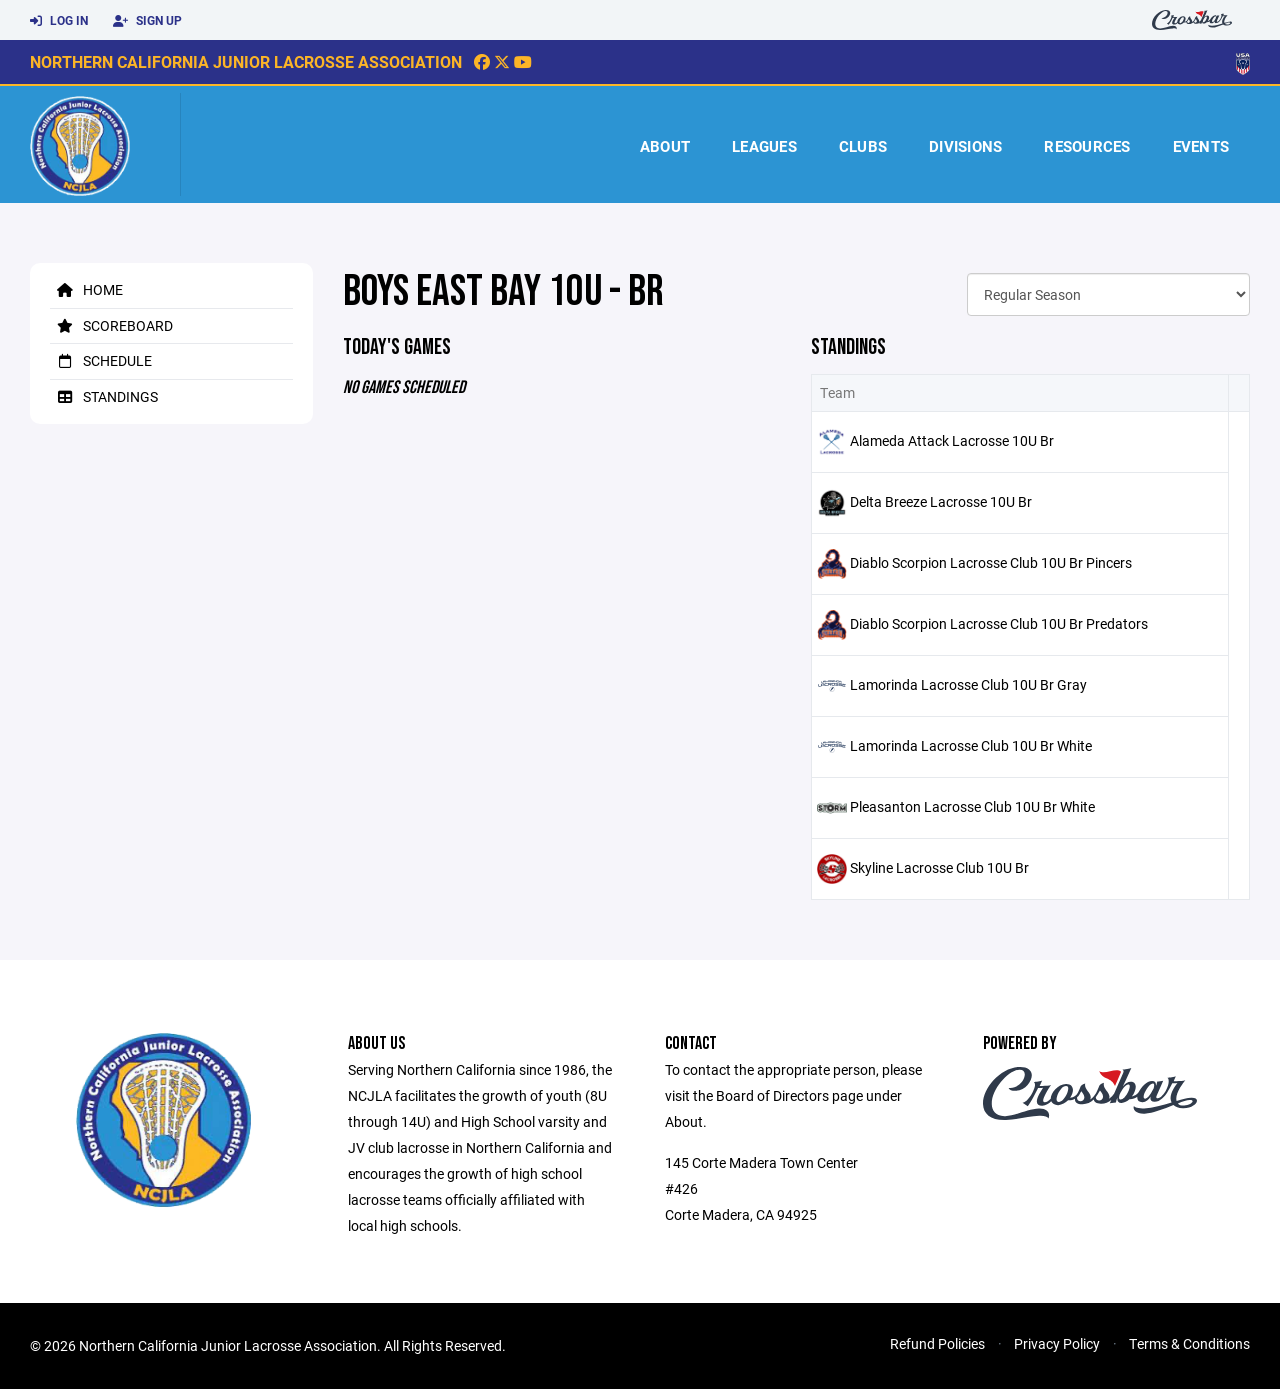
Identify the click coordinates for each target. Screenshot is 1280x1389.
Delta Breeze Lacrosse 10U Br (941, 501)
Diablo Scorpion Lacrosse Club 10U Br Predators (999, 623)
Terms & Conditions (1189, 1343)
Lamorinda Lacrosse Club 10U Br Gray (968, 684)
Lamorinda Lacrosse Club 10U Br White (971, 745)
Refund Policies (937, 1343)
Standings (104, 396)
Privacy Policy (1057, 1343)
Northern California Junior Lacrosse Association (246, 61)
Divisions (965, 146)
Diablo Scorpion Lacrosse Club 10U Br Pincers (991, 562)
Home (86, 289)
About (665, 146)
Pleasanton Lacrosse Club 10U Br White (972, 806)
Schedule (101, 360)
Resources (1087, 146)
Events (1201, 146)
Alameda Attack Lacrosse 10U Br (952, 440)
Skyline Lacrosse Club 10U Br (939, 867)
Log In (59, 21)
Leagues (764, 146)
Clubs (863, 146)
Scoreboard (111, 325)
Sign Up (147, 21)
